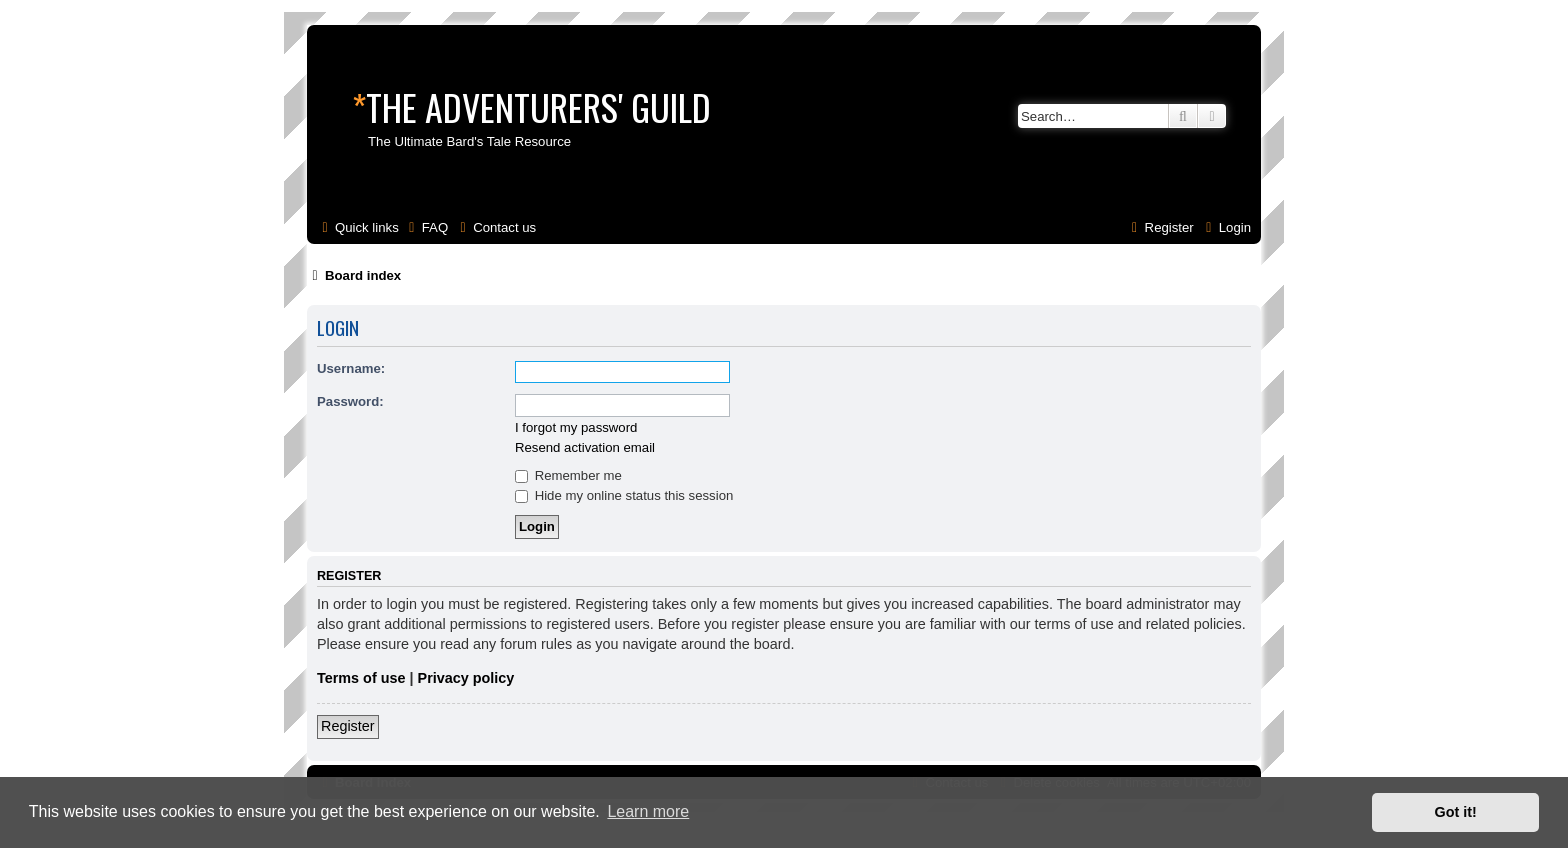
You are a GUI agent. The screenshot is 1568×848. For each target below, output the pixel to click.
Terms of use (361, 678)
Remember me (568, 475)
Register (348, 726)
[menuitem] (426, 227)
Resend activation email (585, 447)
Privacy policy (466, 678)
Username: (351, 368)
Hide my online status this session (624, 495)
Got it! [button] (1456, 812)
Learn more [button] (648, 811)
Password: (350, 401)
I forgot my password (576, 427)
